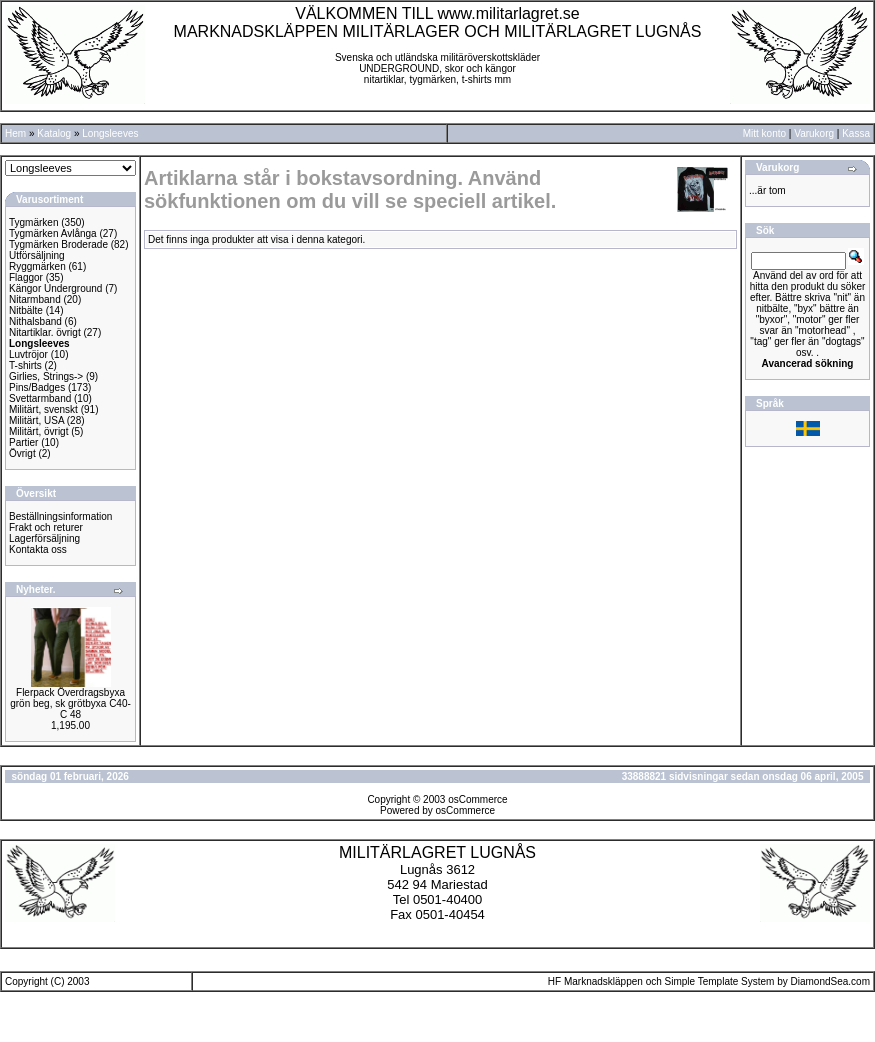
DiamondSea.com (830, 981)
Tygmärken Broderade (58, 244)
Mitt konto (764, 133)
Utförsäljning (37, 255)
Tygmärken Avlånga (53, 233)
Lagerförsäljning (44, 538)
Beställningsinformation (60, 516)
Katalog (54, 133)
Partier (23, 442)
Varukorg (814, 133)
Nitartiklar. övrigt (45, 332)
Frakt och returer (46, 527)
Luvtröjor (28, 354)
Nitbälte (26, 310)
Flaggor (26, 277)
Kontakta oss (38, 549)
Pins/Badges (37, 387)
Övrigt (22, 453)
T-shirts (25, 365)
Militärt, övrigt (38, 431)
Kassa (856, 133)
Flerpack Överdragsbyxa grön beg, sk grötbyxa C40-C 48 (70, 703)
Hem (15, 133)
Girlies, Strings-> (46, 376)
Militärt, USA (36, 420)
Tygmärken (33, 222)
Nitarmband (35, 299)
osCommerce (477, 799)
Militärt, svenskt (43, 409)
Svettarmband (40, 398)
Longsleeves (110, 133)
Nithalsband (35, 321)
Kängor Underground (55, 288)
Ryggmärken (37, 266)
